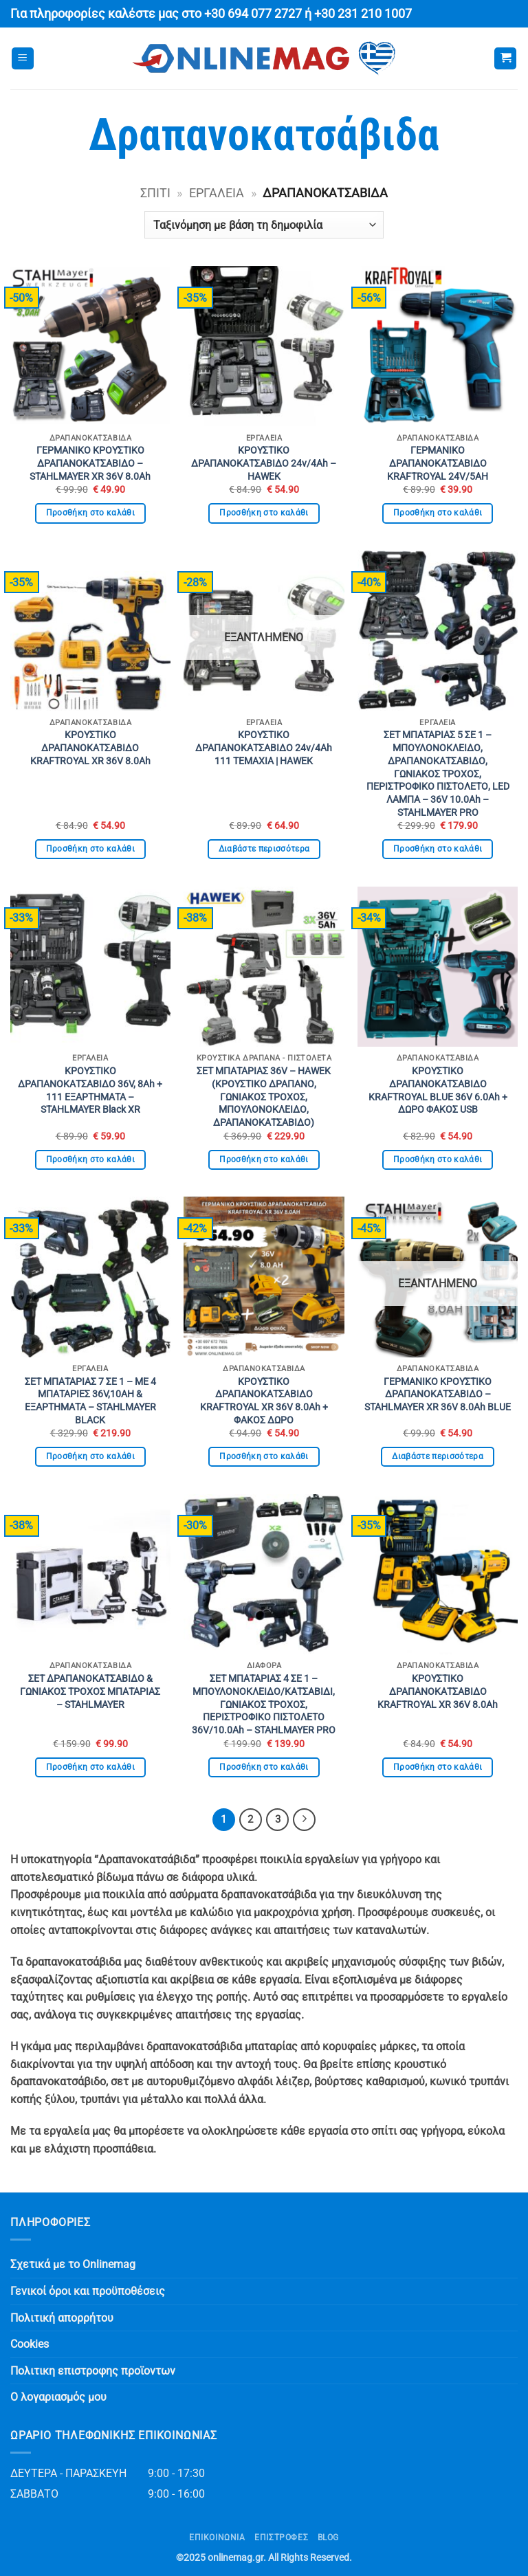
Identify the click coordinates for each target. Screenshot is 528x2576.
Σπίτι (155, 193)
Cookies (29, 2344)
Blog (328, 2537)
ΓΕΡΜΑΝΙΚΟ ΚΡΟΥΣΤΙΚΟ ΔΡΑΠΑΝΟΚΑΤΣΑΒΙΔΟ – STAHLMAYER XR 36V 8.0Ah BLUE (437, 1394)
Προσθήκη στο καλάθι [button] (90, 513)
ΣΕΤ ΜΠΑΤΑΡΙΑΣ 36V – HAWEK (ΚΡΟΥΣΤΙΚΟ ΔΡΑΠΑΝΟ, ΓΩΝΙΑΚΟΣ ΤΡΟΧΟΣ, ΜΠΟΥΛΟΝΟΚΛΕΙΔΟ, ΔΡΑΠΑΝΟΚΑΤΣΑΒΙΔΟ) (264, 1097)
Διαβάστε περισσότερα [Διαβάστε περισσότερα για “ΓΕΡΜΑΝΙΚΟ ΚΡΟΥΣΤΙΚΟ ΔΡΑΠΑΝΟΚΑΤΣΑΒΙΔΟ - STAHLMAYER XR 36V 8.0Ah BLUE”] (437, 1456)
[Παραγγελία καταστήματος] (264, 224)
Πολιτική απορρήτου (61, 2317)
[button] (23, 58)
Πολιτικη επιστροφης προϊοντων (92, 2370)
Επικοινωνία (217, 2537)
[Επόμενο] (304, 1820)
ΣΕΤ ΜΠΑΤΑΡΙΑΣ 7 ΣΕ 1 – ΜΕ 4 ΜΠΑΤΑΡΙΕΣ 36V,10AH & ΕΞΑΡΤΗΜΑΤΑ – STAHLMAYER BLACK (90, 1401)
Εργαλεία (216, 193)
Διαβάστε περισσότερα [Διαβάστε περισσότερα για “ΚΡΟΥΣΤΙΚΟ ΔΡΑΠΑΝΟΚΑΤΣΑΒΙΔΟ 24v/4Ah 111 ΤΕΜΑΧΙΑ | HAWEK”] (264, 849)
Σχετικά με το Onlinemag (72, 2264)
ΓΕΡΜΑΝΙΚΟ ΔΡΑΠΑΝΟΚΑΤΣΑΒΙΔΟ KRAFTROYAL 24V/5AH (437, 463)
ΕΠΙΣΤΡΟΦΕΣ (281, 2537)
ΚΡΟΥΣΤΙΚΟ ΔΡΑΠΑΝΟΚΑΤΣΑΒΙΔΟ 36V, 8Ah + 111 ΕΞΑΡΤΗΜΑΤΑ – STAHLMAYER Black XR (90, 1090)
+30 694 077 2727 (253, 14)
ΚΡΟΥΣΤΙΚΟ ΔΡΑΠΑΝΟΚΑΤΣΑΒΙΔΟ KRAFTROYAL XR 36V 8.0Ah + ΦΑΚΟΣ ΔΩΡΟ (264, 1401)
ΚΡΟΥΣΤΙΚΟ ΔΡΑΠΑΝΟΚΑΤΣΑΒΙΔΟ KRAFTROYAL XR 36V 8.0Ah (90, 747)
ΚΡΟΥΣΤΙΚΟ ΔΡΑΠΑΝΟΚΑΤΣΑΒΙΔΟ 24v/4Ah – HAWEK (263, 463)
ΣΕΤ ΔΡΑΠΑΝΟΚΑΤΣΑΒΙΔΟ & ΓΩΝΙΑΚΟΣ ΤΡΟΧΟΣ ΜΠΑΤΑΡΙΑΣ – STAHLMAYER (90, 1691)
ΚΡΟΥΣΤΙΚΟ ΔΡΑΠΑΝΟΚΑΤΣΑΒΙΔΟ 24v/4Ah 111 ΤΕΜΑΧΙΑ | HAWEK (263, 747)
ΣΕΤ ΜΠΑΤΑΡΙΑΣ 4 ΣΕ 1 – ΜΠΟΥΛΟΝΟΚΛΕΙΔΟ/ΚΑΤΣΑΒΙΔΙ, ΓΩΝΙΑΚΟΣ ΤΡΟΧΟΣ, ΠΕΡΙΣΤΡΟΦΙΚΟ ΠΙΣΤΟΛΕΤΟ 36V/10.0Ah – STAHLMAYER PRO (264, 1704)
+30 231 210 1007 (363, 14)
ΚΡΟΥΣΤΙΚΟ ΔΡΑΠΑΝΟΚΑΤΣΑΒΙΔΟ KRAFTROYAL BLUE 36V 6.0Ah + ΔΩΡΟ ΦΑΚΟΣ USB (437, 1090)
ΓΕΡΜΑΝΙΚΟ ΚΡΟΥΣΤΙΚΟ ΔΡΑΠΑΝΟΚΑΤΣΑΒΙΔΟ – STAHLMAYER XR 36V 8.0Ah (90, 463)
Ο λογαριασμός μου (58, 2396)
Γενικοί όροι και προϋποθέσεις (87, 2291)
